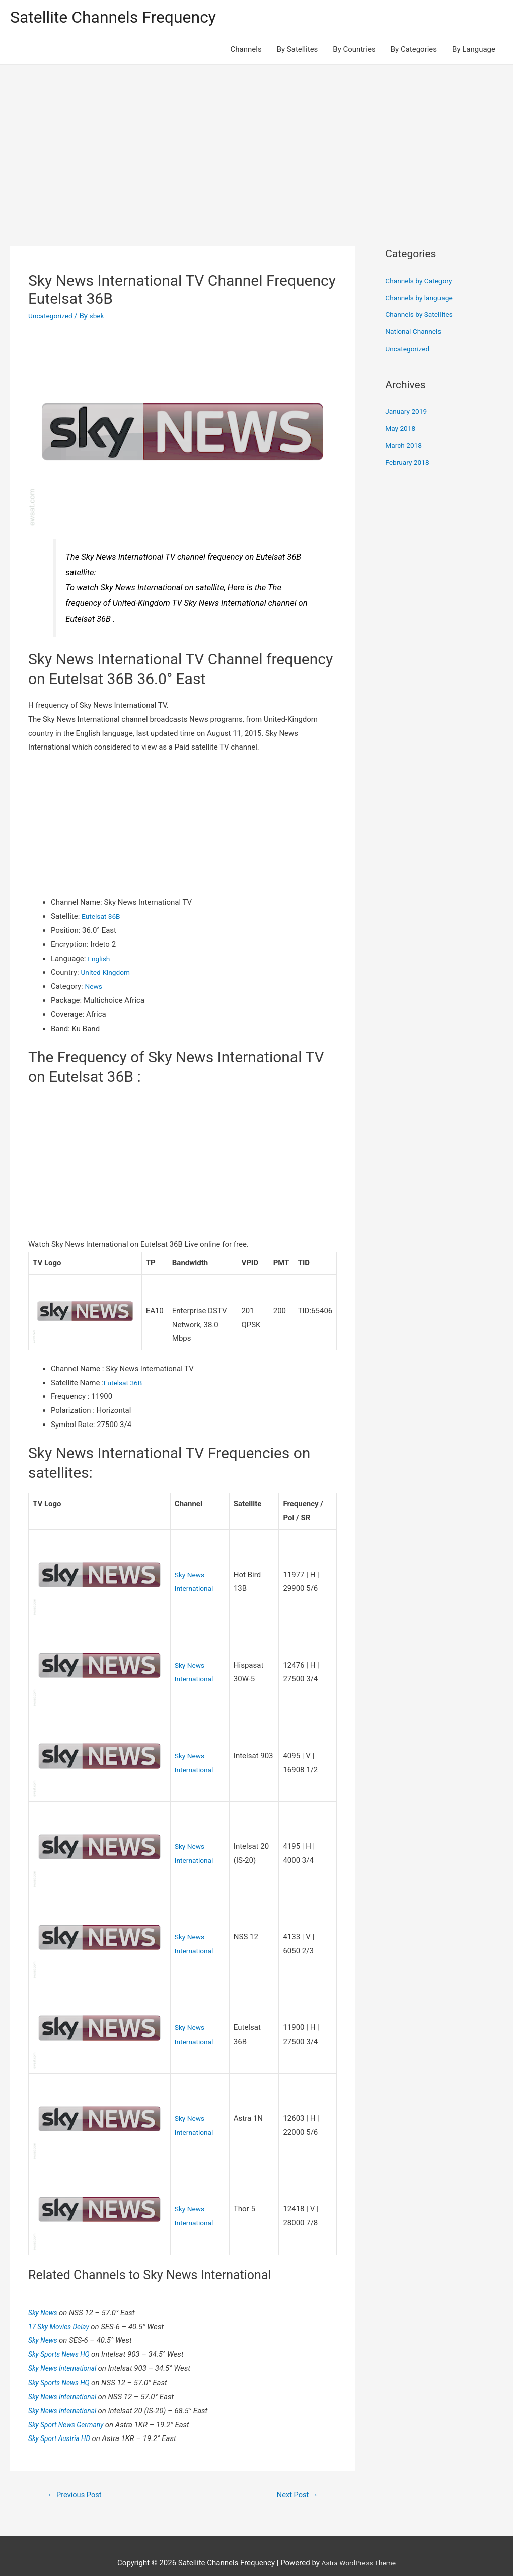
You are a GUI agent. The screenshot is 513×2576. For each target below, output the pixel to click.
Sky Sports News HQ (62, 2338)
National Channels (416, 333)
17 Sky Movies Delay (62, 2310)
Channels (246, 51)
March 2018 (405, 447)
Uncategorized (52, 317)
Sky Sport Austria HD (63, 2422)
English (100, 960)
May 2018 (401, 430)
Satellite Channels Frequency (123, 18)
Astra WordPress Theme (358, 2548)
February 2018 (409, 463)
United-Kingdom (107, 974)
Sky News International (66, 2352)
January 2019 (408, 413)
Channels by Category (421, 282)
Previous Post (78, 2479)
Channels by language (422, 299)
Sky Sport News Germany (70, 2408)
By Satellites (297, 51)
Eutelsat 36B (103, 918)
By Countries (354, 51)
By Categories (414, 51)
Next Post (294, 2479)
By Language (473, 51)
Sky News (45, 2295)
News (94, 988)
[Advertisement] (256, 142)
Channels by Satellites (422, 316)
